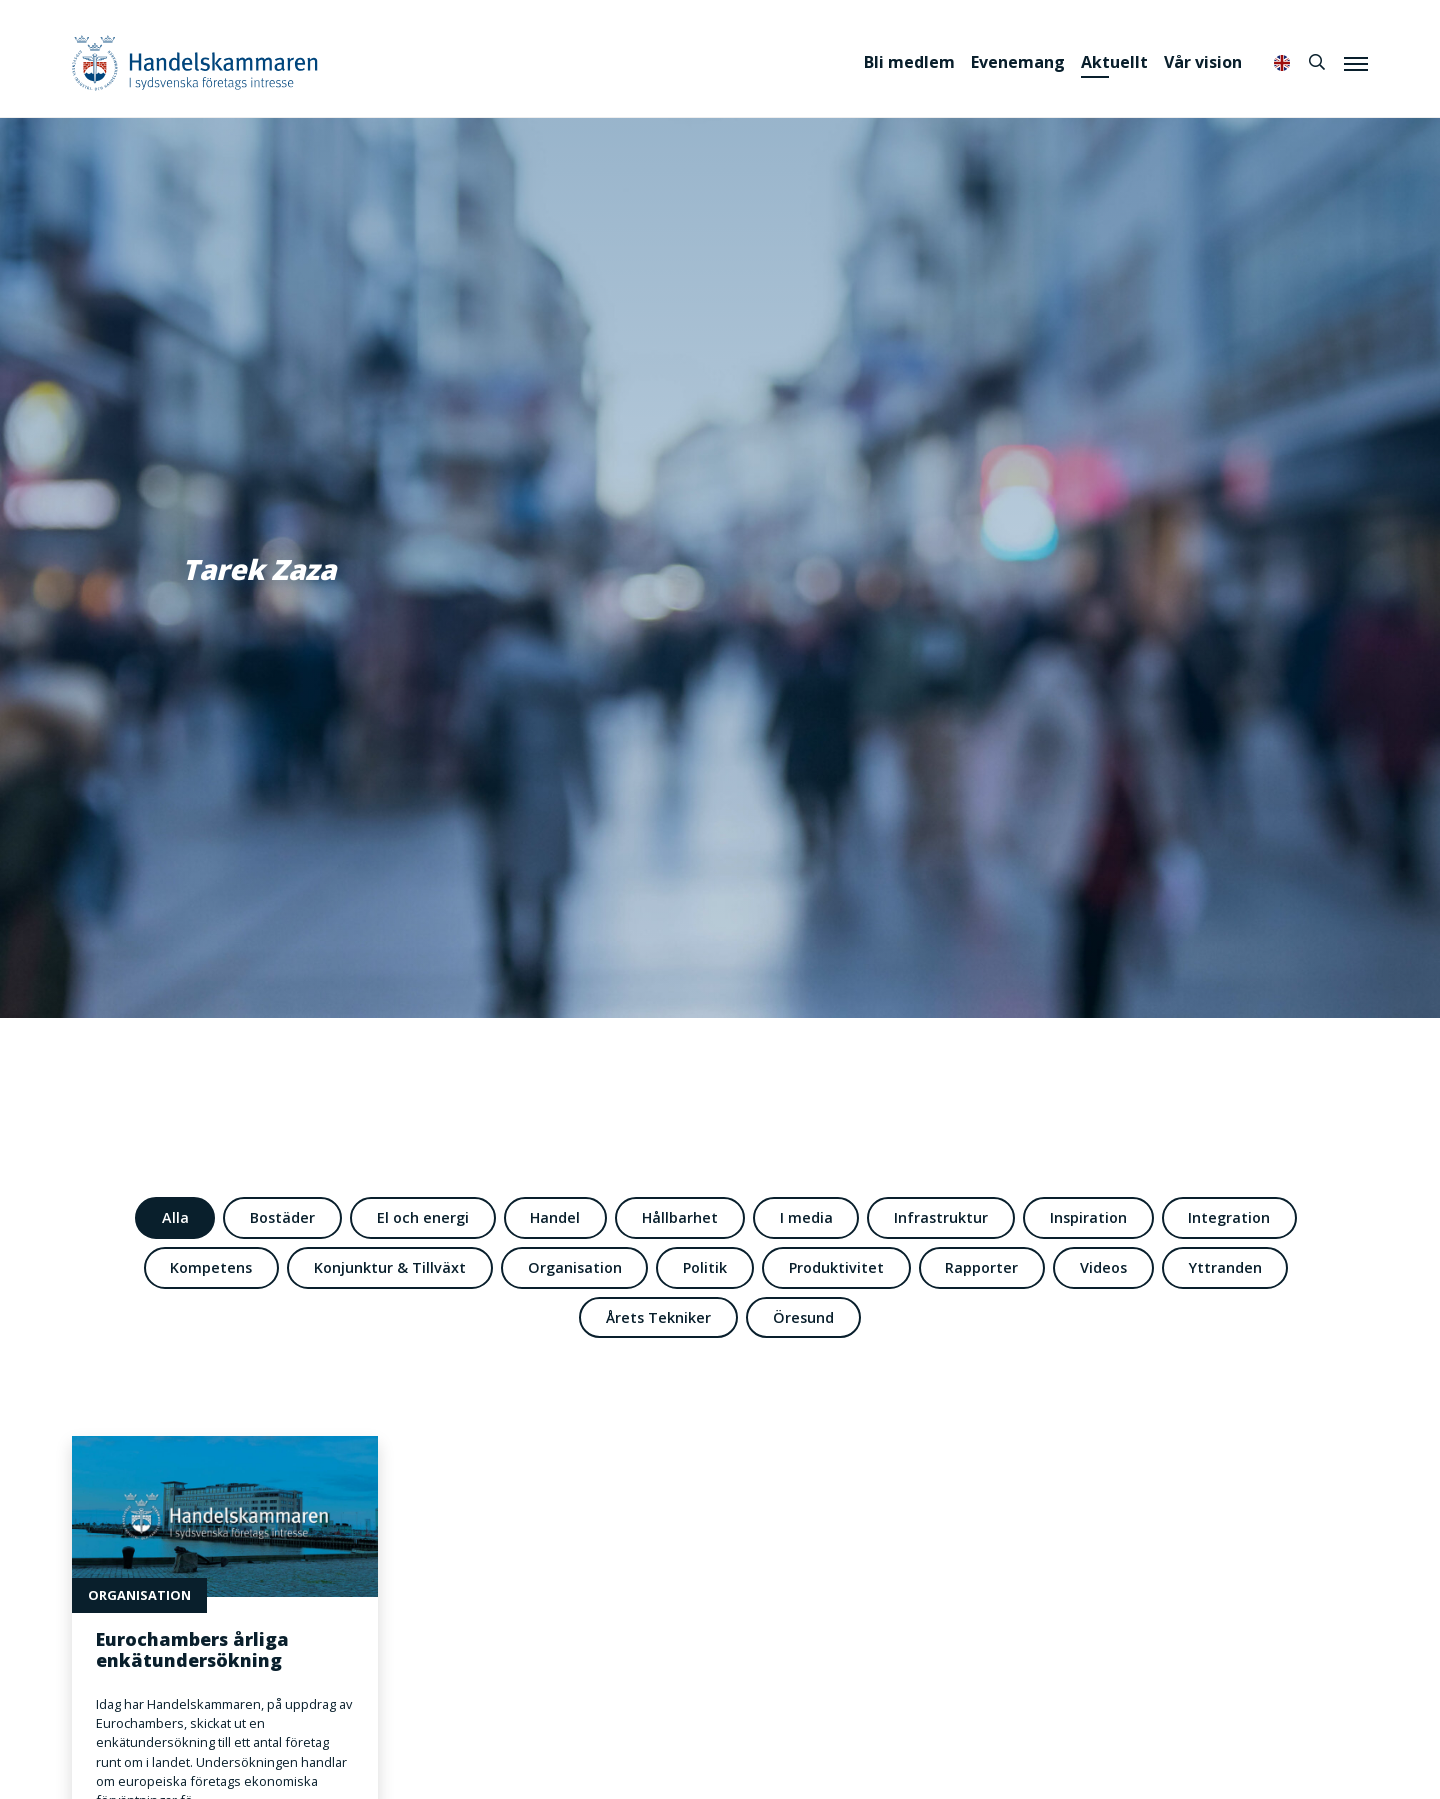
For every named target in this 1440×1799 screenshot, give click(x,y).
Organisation (575, 1267)
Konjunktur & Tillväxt (390, 1267)
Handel (555, 1217)
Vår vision (1203, 62)
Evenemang (1018, 62)
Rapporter (981, 1267)
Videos (1103, 1267)
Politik (705, 1267)
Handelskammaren (195, 62)
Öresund (803, 1317)
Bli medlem (909, 62)
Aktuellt (1114, 62)
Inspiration (1088, 1217)
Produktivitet (836, 1267)
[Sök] (1317, 62)
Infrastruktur (941, 1217)
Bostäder (282, 1217)
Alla (175, 1217)
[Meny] (1356, 63)
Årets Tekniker (658, 1317)
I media (806, 1217)
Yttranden (1225, 1267)
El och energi (423, 1217)
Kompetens (211, 1267)
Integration (1229, 1217)
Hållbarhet (680, 1217)
